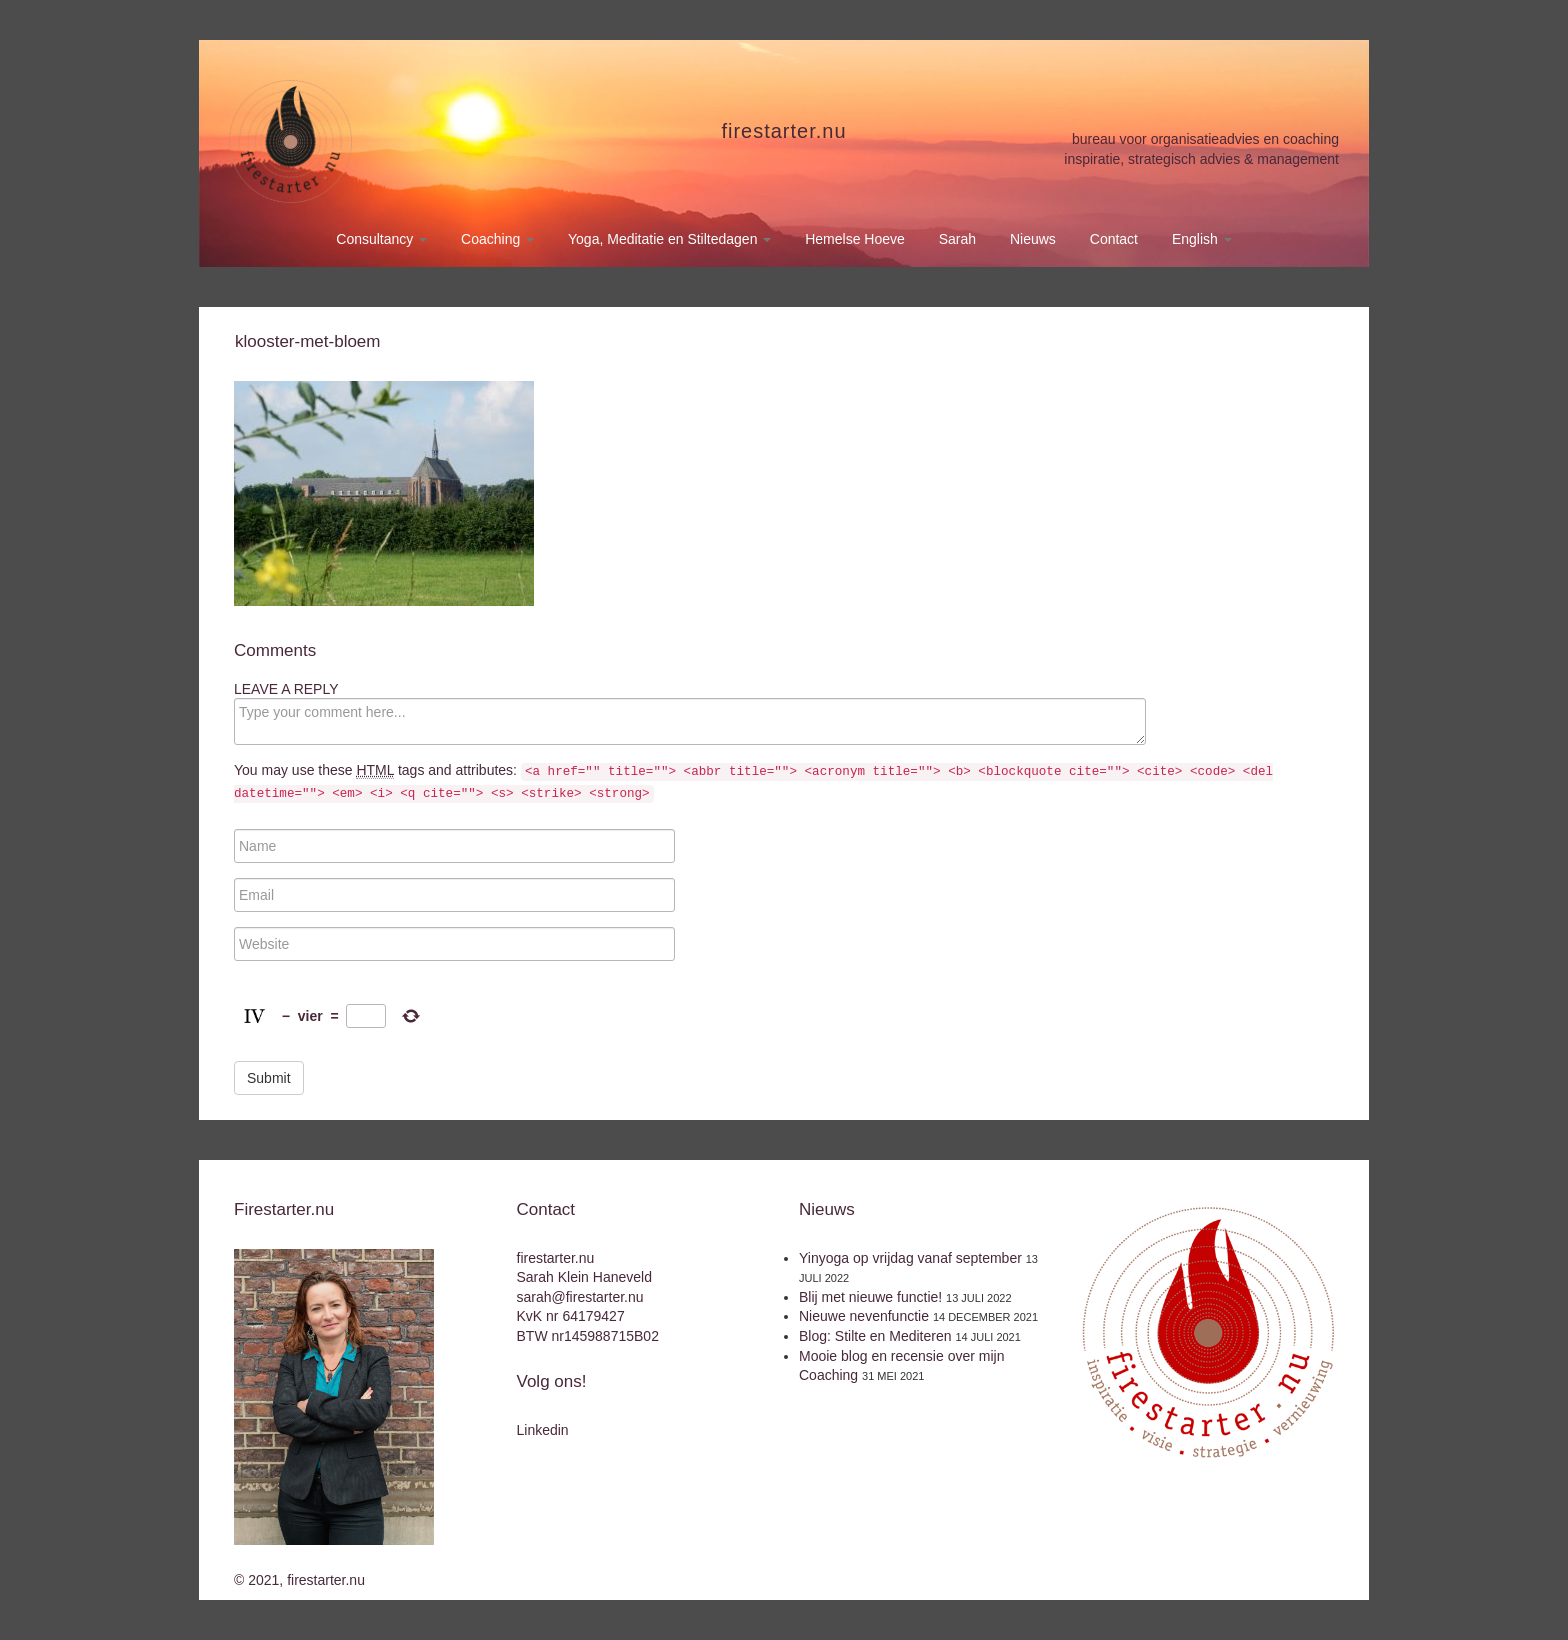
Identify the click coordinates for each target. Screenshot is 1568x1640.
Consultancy (381, 239)
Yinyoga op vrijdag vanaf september (910, 1258)
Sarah (957, 239)
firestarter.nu (783, 131)
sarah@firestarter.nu (580, 1297)
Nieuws (1033, 239)
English (1202, 239)
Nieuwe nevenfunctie (864, 1316)
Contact (1114, 239)
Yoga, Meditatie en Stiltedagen (669, 239)
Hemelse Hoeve (855, 239)
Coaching (497, 239)
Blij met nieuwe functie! (870, 1297)
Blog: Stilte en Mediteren (875, 1336)
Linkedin (543, 1430)
